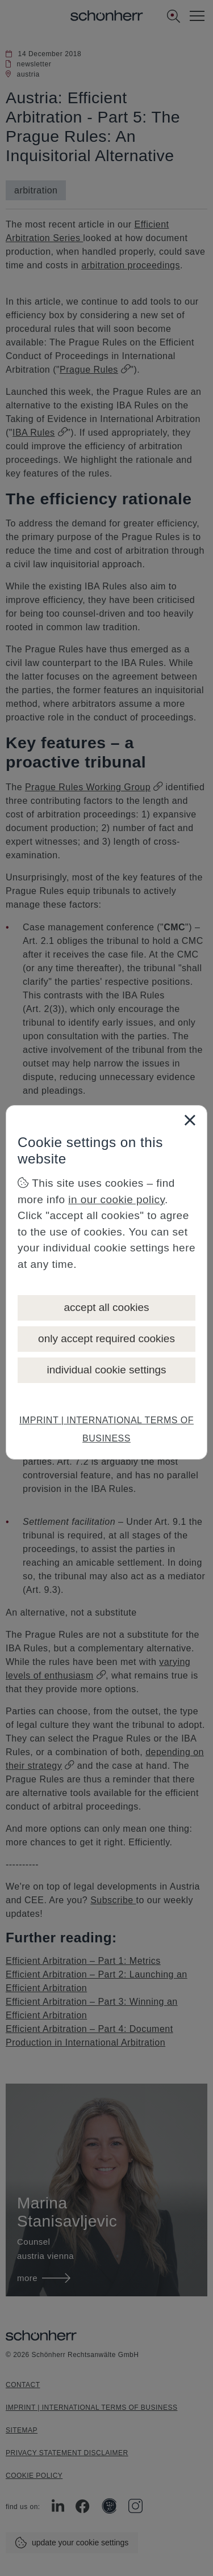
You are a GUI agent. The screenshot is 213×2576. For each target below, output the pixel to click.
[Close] (189, 1119)
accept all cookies (106, 1307)
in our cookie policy (116, 1199)
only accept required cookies (106, 1338)
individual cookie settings (106, 1370)
